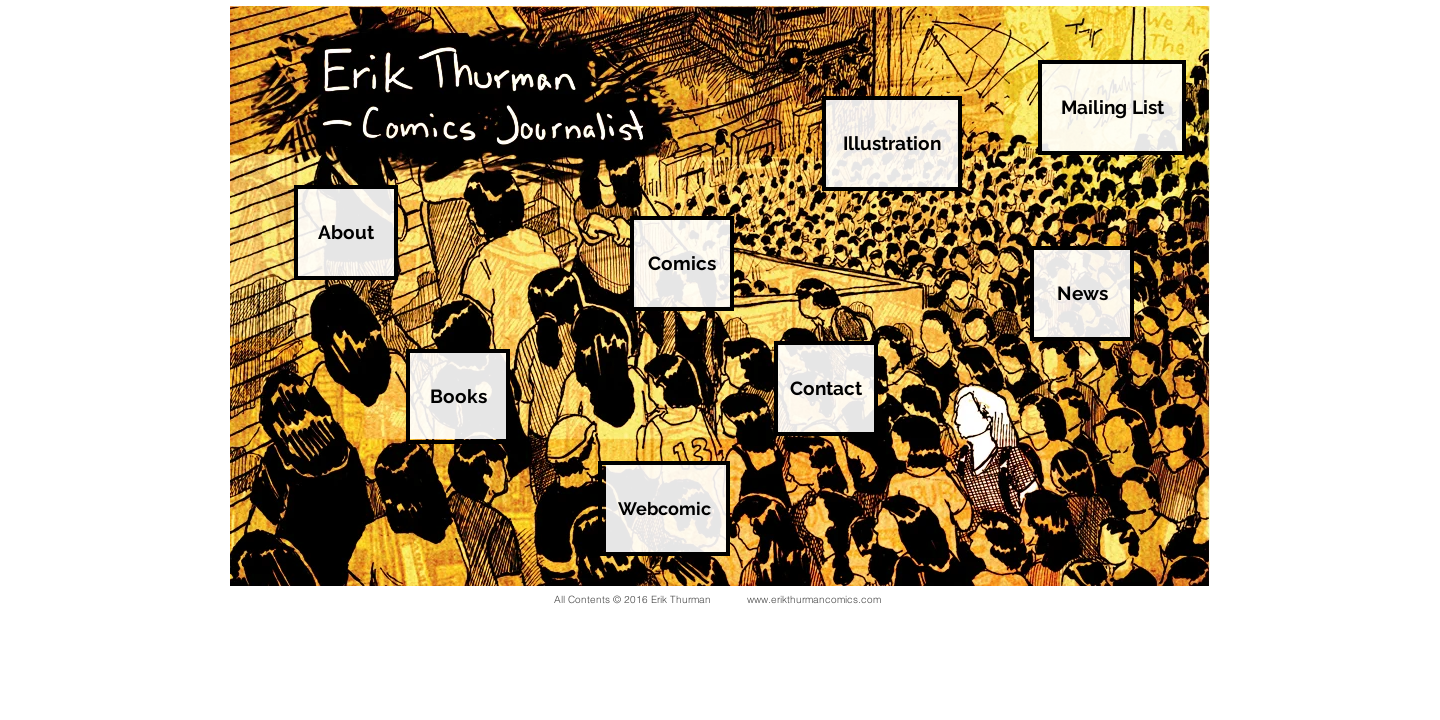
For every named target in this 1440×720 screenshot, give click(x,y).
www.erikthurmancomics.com (814, 599)
